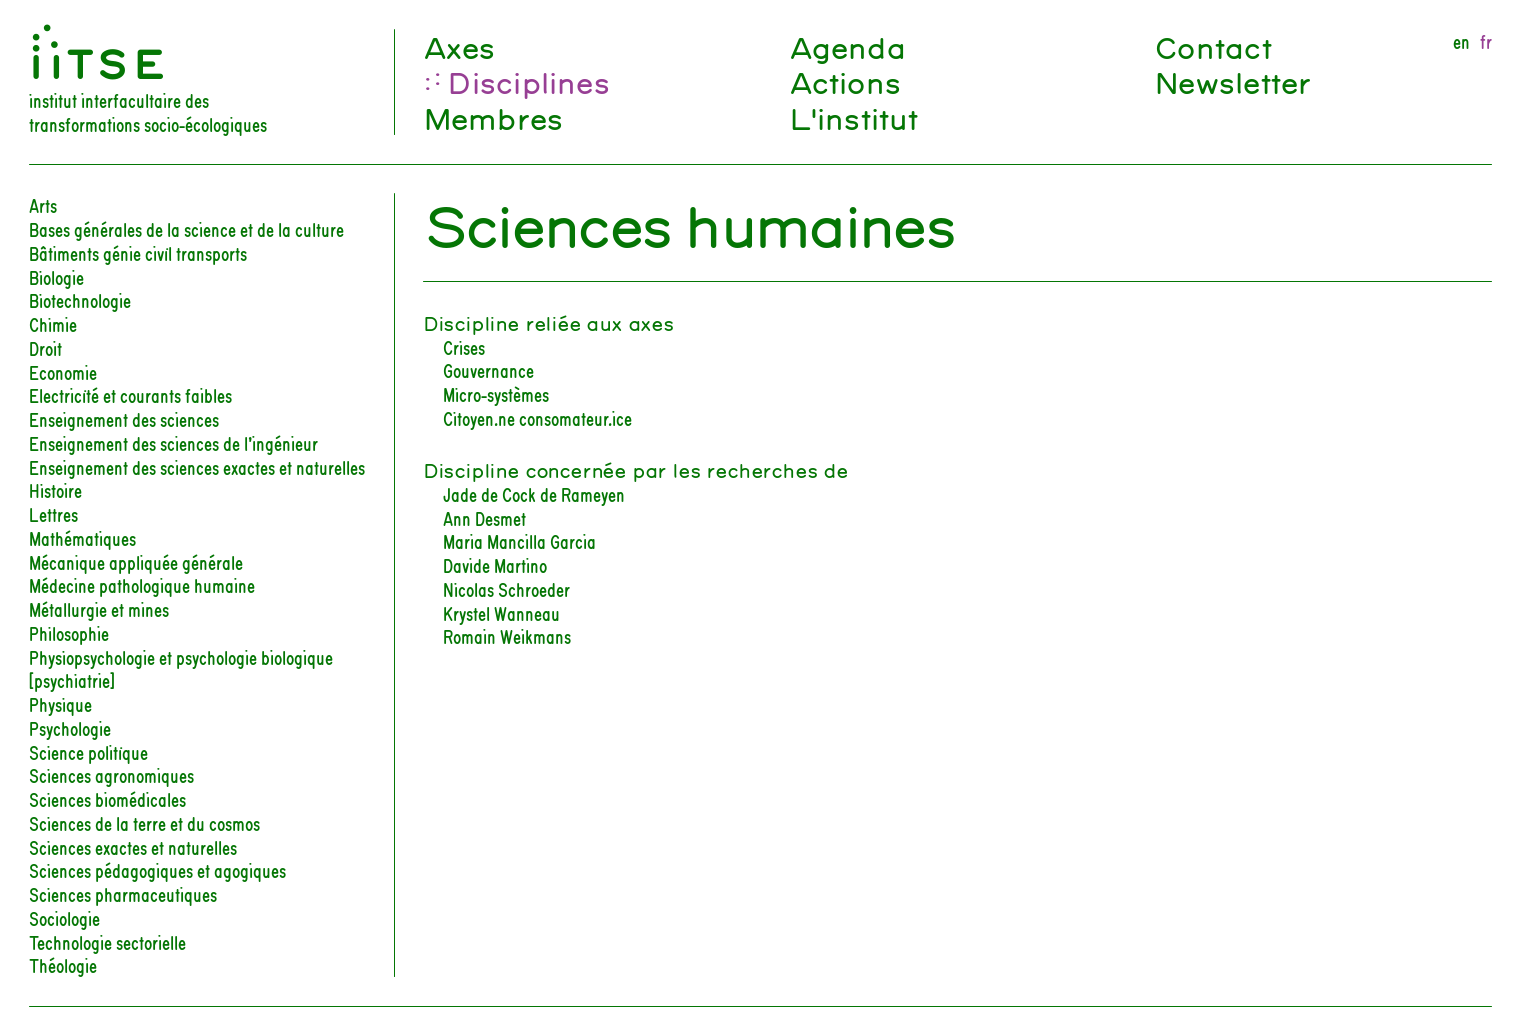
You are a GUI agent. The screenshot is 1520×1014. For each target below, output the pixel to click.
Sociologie (64, 917)
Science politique (88, 751)
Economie (63, 371)
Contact (1212, 47)
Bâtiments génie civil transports (138, 252)
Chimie (53, 323)
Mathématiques (82, 537)
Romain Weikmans (507, 635)
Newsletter (1232, 82)
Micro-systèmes (496, 393)
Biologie (56, 276)
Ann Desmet (484, 517)
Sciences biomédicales (107, 798)
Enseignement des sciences (124, 418)
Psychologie (70, 727)
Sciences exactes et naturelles (133, 846)
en (1461, 41)
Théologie (63, 964)
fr (1486, 41)
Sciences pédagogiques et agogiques (157, 869)
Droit (45, 347)
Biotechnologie (80, 299)
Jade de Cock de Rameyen (534, 493)
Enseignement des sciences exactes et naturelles (197, 466)
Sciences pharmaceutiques (123, 893)
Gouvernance (488, 369)
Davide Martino (495, 564)
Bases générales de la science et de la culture (186, 228)
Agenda (847, 47)
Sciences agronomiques (111, 774)
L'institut (853, 118)
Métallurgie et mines (99, 608)
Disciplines (527, 82)
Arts (43, 204)
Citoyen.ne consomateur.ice (537, 417)
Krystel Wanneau (501, 612)
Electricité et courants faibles (130, 394)
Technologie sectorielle (107, 941)
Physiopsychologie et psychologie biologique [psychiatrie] (181, 668)
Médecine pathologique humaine (142, 584)
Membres (493, 118)
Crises (464, 346)
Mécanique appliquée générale (136, 561)
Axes (459, 47)
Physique (60, 703)
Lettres (53, 513)
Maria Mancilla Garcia (519, 540)
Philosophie (69, 632)
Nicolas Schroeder (506, 588)
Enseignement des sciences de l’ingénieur (173, 442)
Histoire (55, 489)
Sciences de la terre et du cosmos (144, 822)
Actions (845, 82)
